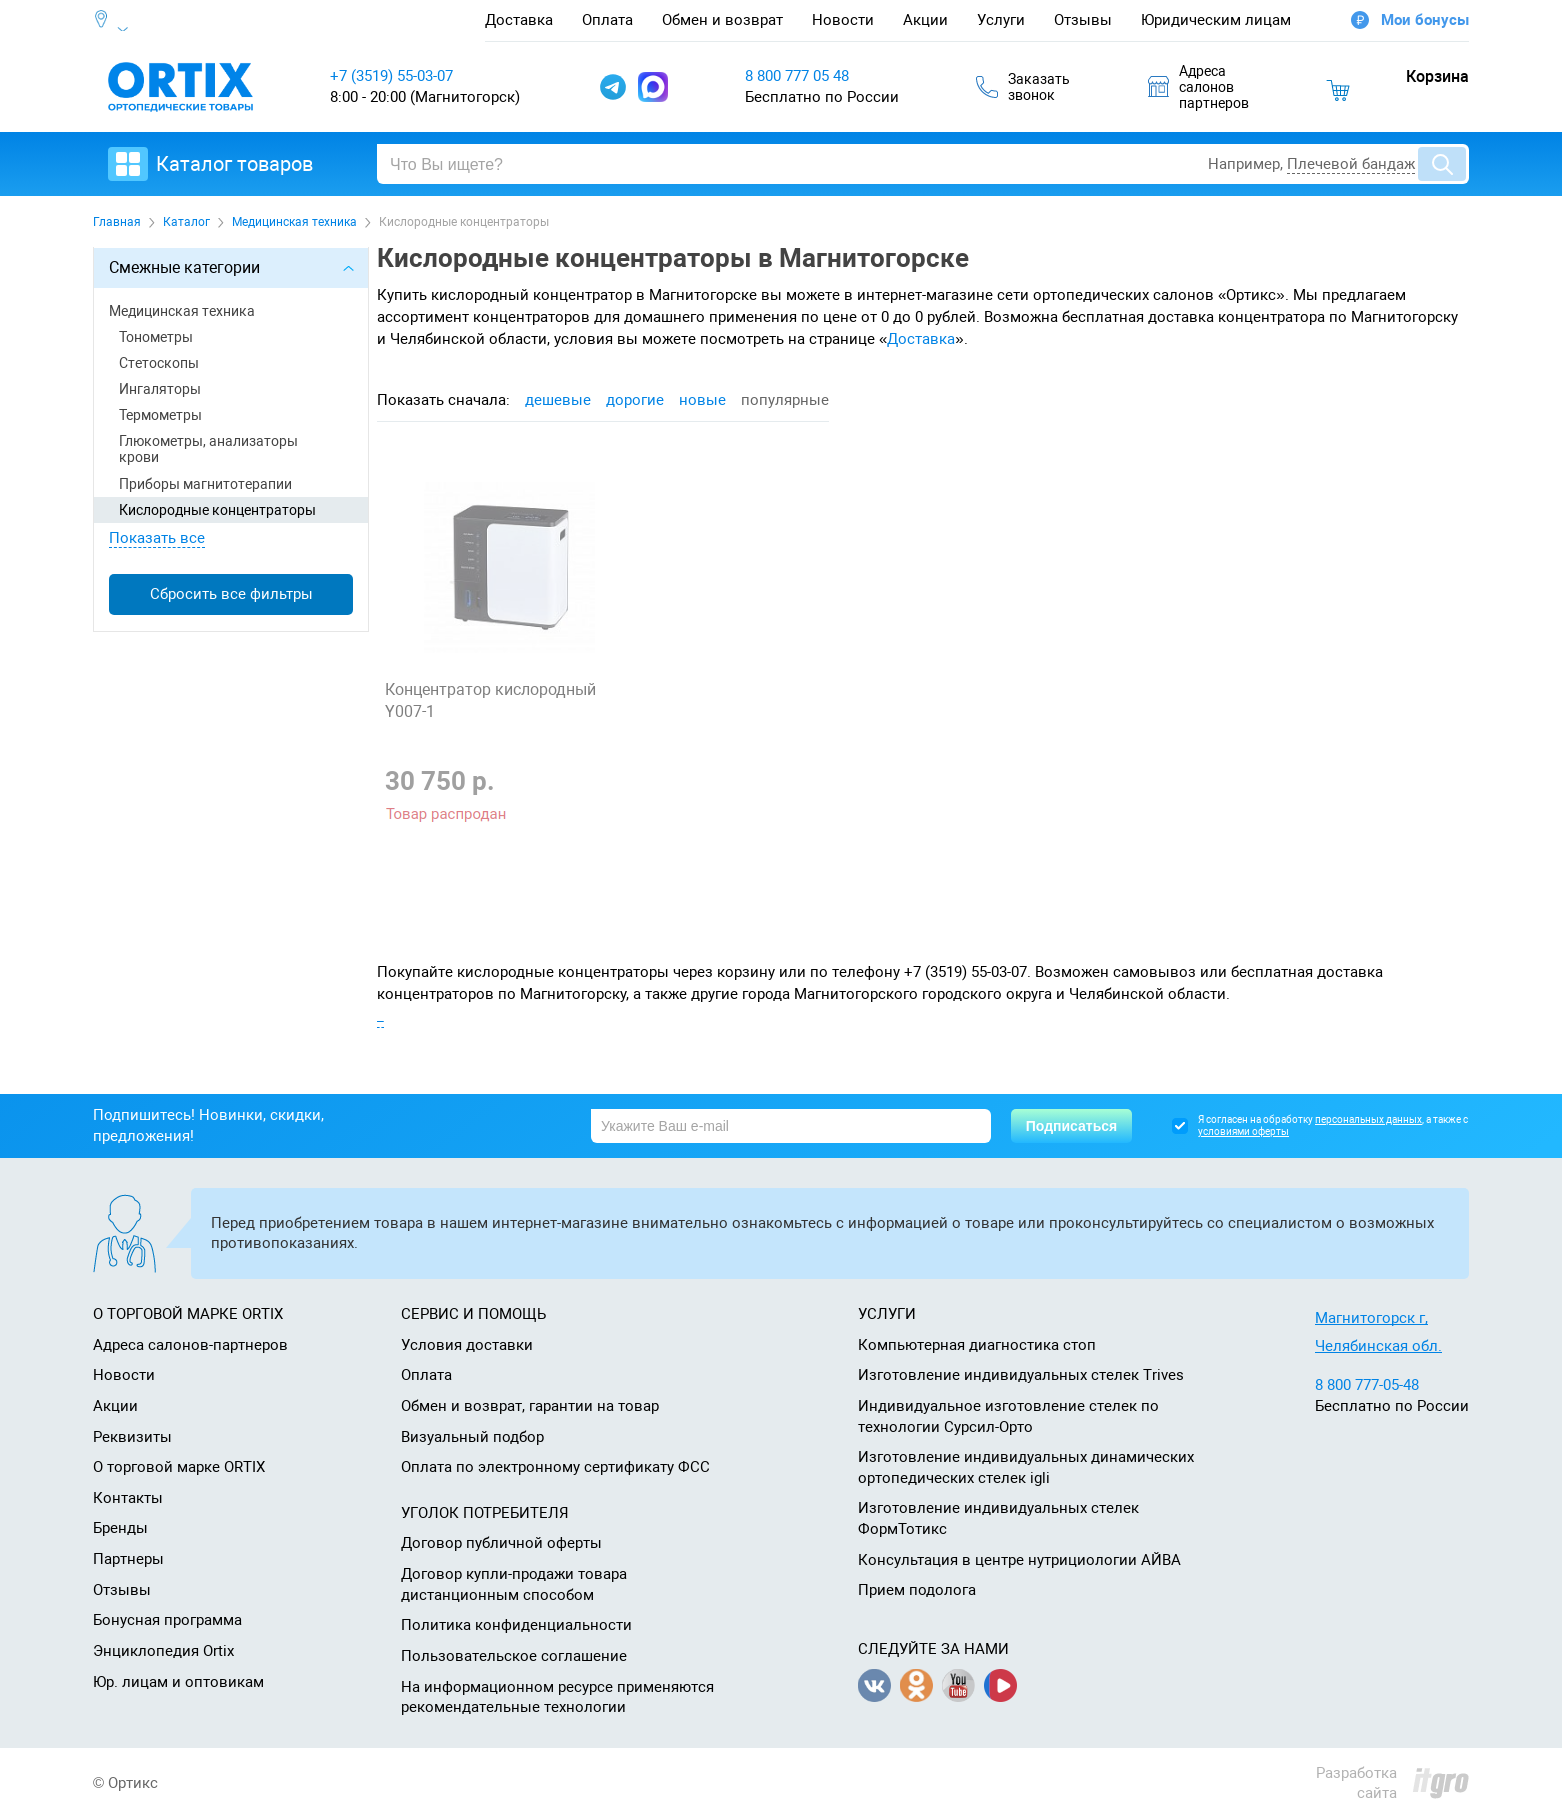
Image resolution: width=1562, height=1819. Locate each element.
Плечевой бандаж (1351, 164)
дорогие (635, 400)
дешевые (558, 400)
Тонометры (156, 337)
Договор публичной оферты (501, 1543)
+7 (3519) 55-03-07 (391, 76)
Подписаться (1072, 1126)
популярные (785, 400)
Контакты (128, 1498)
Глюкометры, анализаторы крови (208, 449)
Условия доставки (467, 1345)
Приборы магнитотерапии (205, 484)
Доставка (519, 20)
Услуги (1001, 20)
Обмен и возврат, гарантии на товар (530, 1406)
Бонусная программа (167, 1620)
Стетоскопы (159, 363)
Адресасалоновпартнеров (1198, 87)
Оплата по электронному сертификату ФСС (555, 1467)
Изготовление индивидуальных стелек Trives (1021, 1375)
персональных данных (1368, 1119)
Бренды (120, 1528)
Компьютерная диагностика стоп (977, 1345)
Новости (843, 20)
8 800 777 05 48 (797, 76)
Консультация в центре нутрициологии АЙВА (1019, 1560)
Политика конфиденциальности (516, 1625)
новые (702, 400)
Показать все (157, 538)
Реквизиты (132, 1437)
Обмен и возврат (722, 20)
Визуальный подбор (472, 1437)
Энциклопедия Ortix (163, 1651)
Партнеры (128, 1559)
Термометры (160, 415)
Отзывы (1083, 20)
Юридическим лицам (1216, 20)
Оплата (607, 20)
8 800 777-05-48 (1367, 1385)
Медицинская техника (182, 311)
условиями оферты (1243, 1131)
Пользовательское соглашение (514, 1656)
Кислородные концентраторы (217, 510)
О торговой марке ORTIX (179, 1467)
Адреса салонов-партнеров (190, 1345)
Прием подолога (917, 1590)
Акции (925, 20)
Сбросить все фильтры (231, 594)
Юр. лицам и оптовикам (178, 1682)
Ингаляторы (160, 389)
